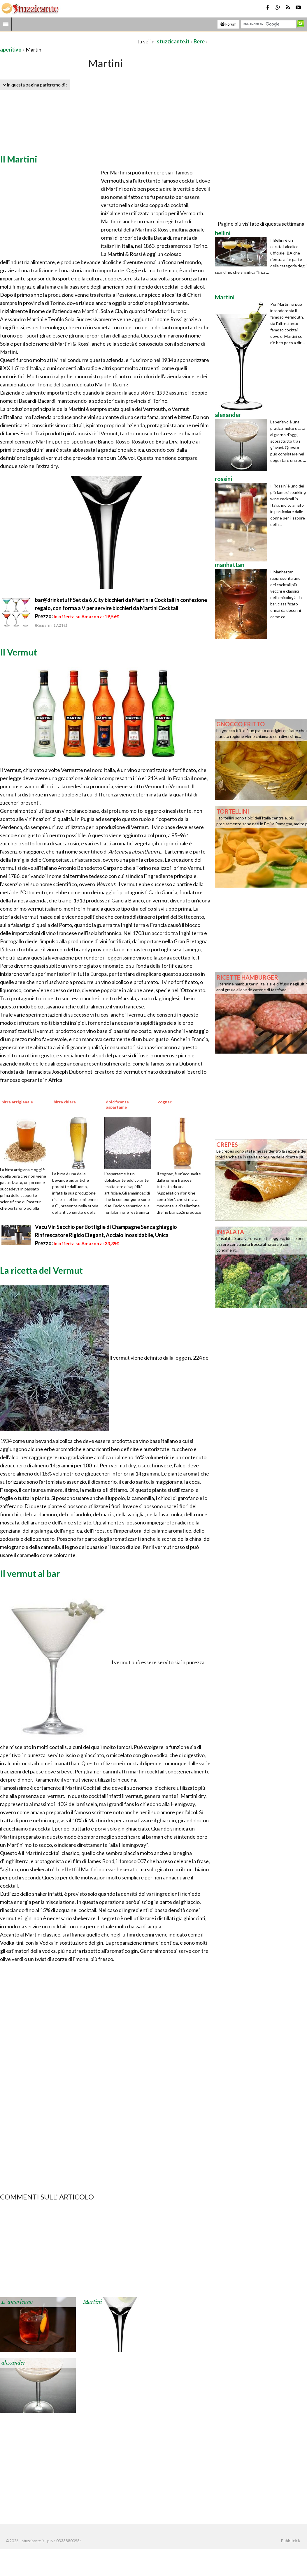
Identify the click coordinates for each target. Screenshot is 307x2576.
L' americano (17, 2302)
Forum (228, 24)
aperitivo (11, 49)
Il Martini (18, 159)
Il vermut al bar (30, 1573)
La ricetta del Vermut (41, 1270)
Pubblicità (290, 2540)
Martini (92, 2302)
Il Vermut (18, 652)
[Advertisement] (68, 41)
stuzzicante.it (173, 41)
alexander (13, 2363)
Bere (199, 41)
